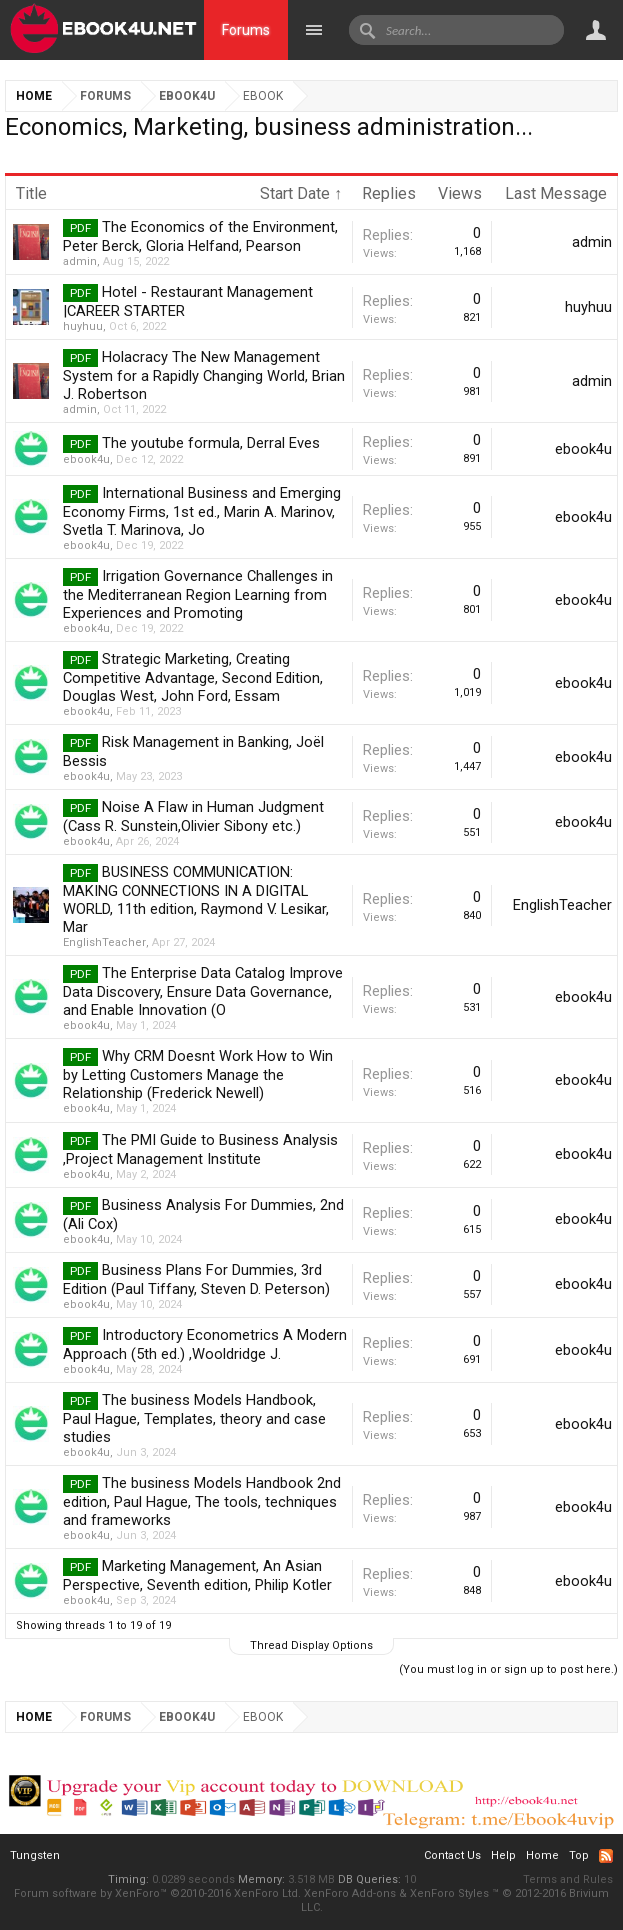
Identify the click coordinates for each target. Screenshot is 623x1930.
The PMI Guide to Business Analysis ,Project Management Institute (200, 1149)
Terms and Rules (568, 1879)
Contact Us (452, 1855)
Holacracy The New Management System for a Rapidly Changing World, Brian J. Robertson (204, 375)
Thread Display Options (311, 1645)
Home (542, 1855)
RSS (606, 1856)
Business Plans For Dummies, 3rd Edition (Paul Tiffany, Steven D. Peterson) (196, 1279)
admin (80, 261)
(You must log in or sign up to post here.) (508, 1669)
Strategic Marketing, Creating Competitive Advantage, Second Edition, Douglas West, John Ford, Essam (193, 677)
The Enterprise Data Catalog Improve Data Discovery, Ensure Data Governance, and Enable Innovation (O (203, 991)
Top (579, 1855)
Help (503, 1855)
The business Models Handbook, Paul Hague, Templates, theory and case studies (194, 1418)
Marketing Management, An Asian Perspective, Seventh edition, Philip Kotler (197, 1575)
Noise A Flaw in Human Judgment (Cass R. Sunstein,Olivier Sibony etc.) (193, 816)
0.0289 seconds (193, 1879)
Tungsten (35, 1855)
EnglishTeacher (104, 942)
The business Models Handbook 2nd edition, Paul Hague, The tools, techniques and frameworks (202, 1501)
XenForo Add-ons (350, 1893)
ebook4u (86, 459)
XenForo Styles (449, 1893)
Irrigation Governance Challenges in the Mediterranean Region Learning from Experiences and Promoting (198, 594)
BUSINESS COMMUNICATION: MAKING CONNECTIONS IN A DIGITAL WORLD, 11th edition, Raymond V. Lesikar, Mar (196, 899)
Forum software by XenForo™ (157, 1893)
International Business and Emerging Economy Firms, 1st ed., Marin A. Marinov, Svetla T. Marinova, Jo (202, 511)
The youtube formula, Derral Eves (211, 443)
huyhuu (83, 326)
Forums (246, 30)
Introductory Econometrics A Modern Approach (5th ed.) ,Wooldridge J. (205, 1344)
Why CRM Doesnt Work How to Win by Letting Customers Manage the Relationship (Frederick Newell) (198, 1074)
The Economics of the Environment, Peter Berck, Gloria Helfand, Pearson (200, 236)
